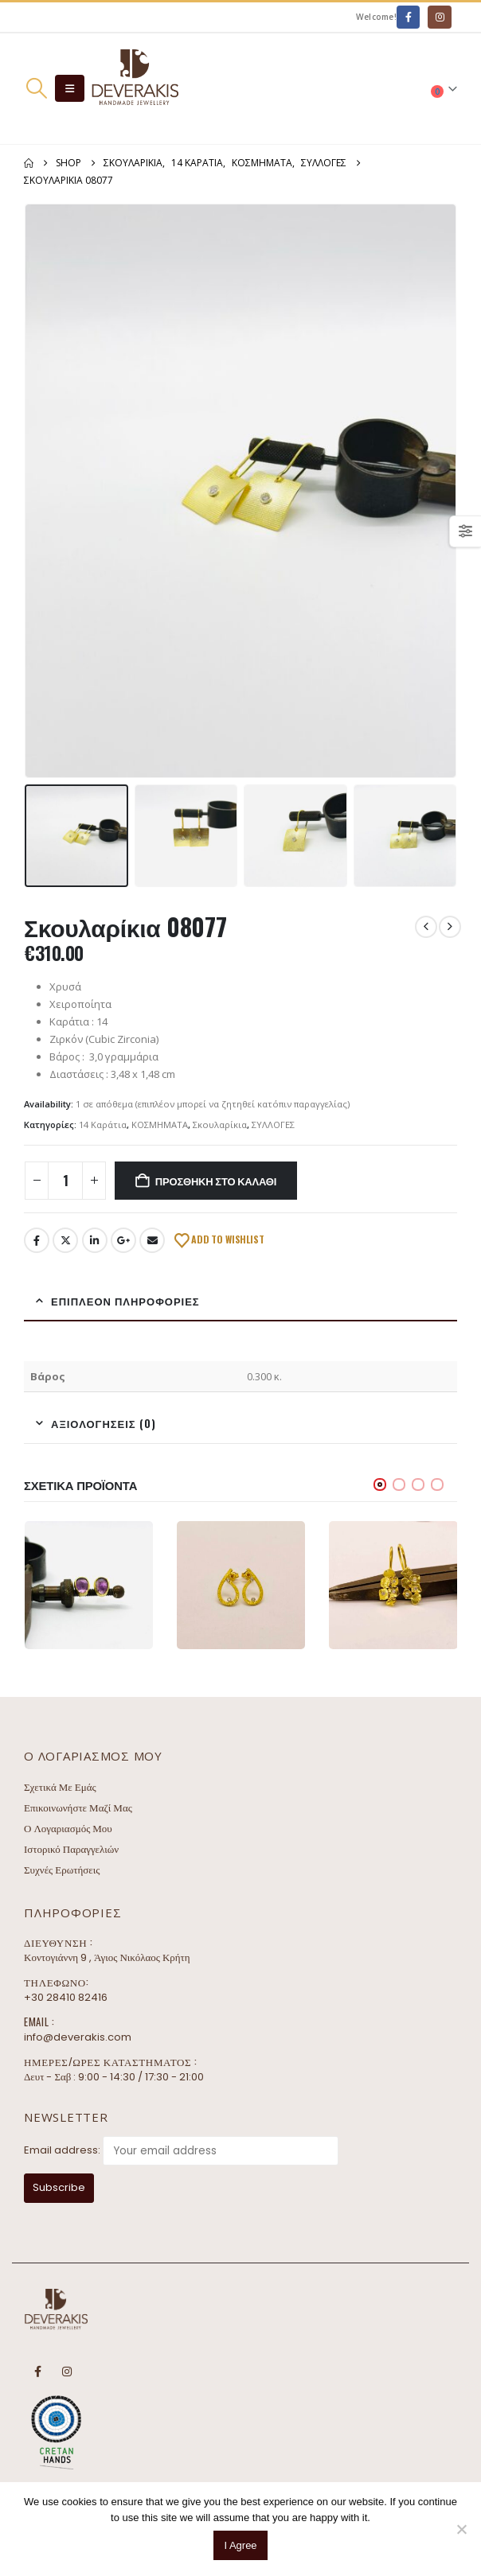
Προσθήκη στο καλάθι (215, 1181)
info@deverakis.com (77, 2037)
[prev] (426, 927)
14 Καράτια (103, 1124)
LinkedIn (95, 1240)
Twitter (65, 1240)
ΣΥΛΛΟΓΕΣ (273, 1124)
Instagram (67, 2371)
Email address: (62, 2150)
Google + (123, 1240)
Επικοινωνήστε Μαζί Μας (78, 1807)
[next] (450, 927)
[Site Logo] (134, 88)
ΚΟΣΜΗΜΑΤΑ (159, 1124)
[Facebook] (408, 17)
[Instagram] (439, 17)
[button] (36, 88)
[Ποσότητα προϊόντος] (65, 1181)
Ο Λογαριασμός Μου (68, 1828)
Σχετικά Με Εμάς (60, 1787)
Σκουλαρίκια (220, 1124)
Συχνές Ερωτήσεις (62, 1870)
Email (152, 1240)
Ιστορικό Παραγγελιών (71, 1849)
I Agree (240, 2545)
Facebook (36, 1240)
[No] (461, 2529)
